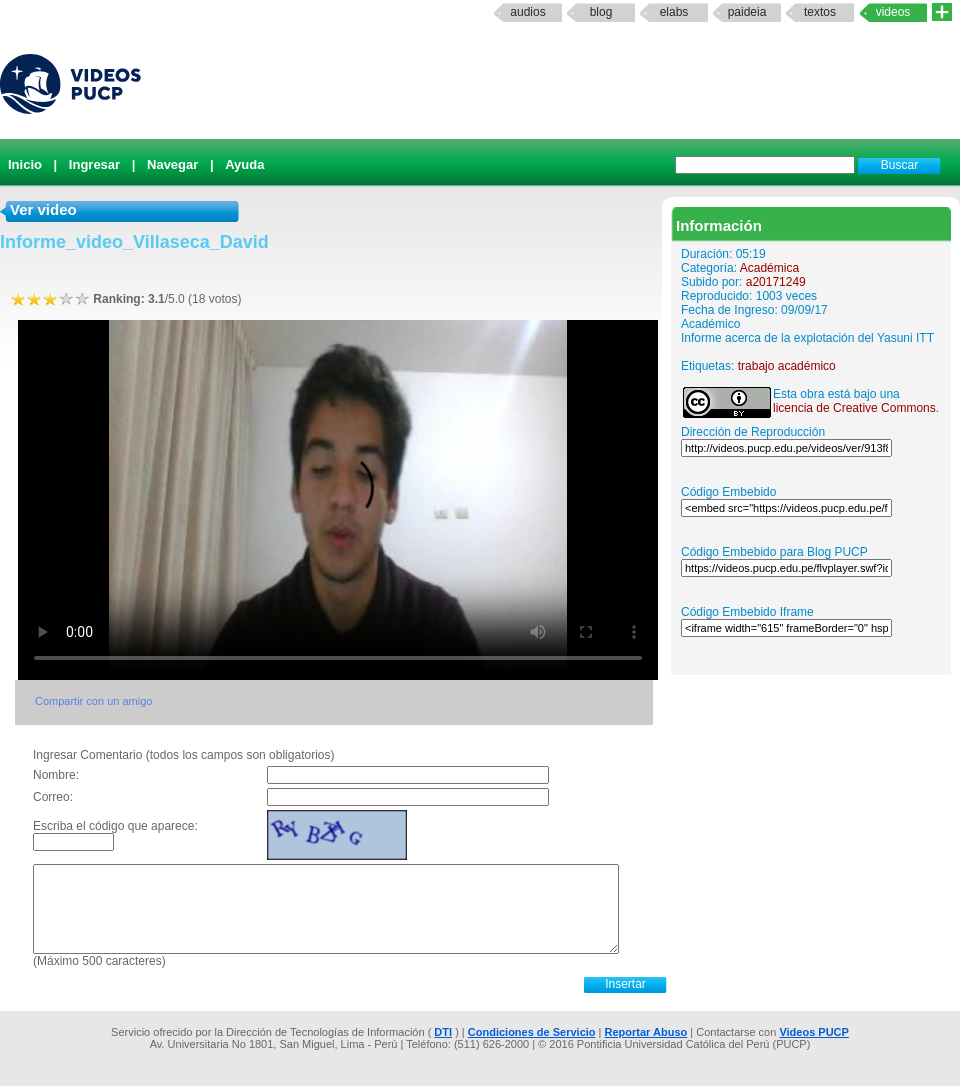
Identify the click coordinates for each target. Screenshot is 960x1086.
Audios (527, 12)
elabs (674, 12)
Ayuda (244, 164)
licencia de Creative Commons (854, 408)
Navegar (172, 164)
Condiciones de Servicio (532, 1032)
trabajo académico (787, 366)
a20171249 (776, 282)
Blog (601, 12)
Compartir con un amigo (93, 701)
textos (820, 12)
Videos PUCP (814, 1032)
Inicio (25, 164)
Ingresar (94, 164)
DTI (443, 1032)
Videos (893, 12)
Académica (769, 268)
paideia (747, 12)
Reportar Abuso (646, 1032)
